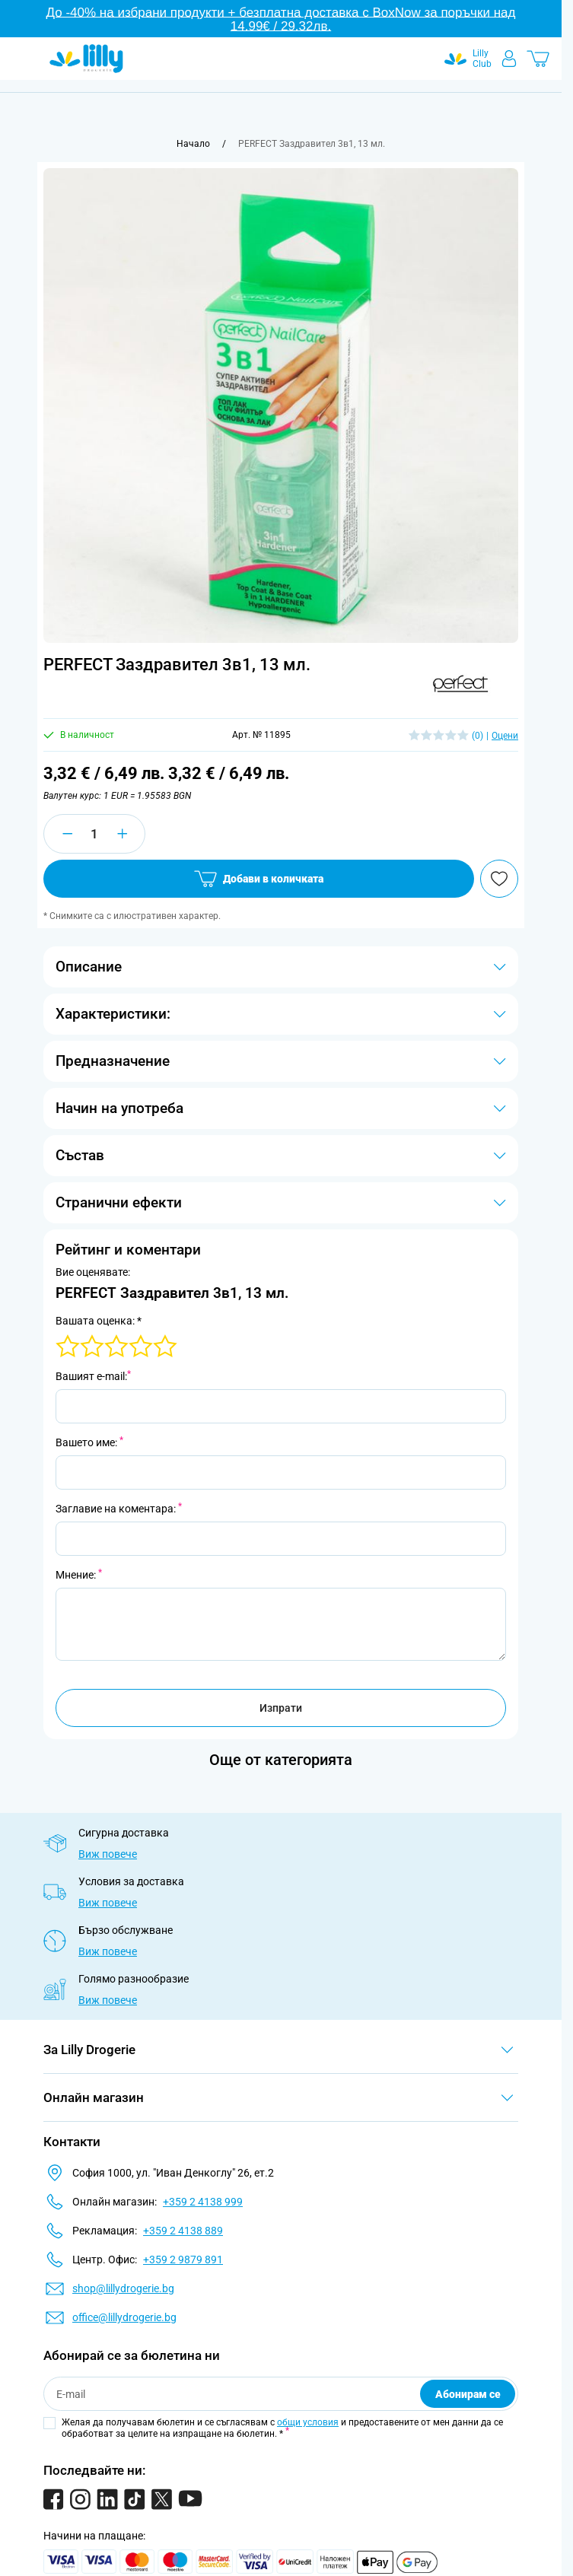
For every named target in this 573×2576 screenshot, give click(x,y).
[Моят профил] (509, 58)
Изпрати (280, 1708)
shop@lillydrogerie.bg (123, 2288)
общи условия (308, 2422)
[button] (460, 684)
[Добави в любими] (499, 879)
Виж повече (107, 1854)
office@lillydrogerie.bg (124, 2317)
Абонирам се (468, 2394)
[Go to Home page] (86, 58)
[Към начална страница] (193, 144)
